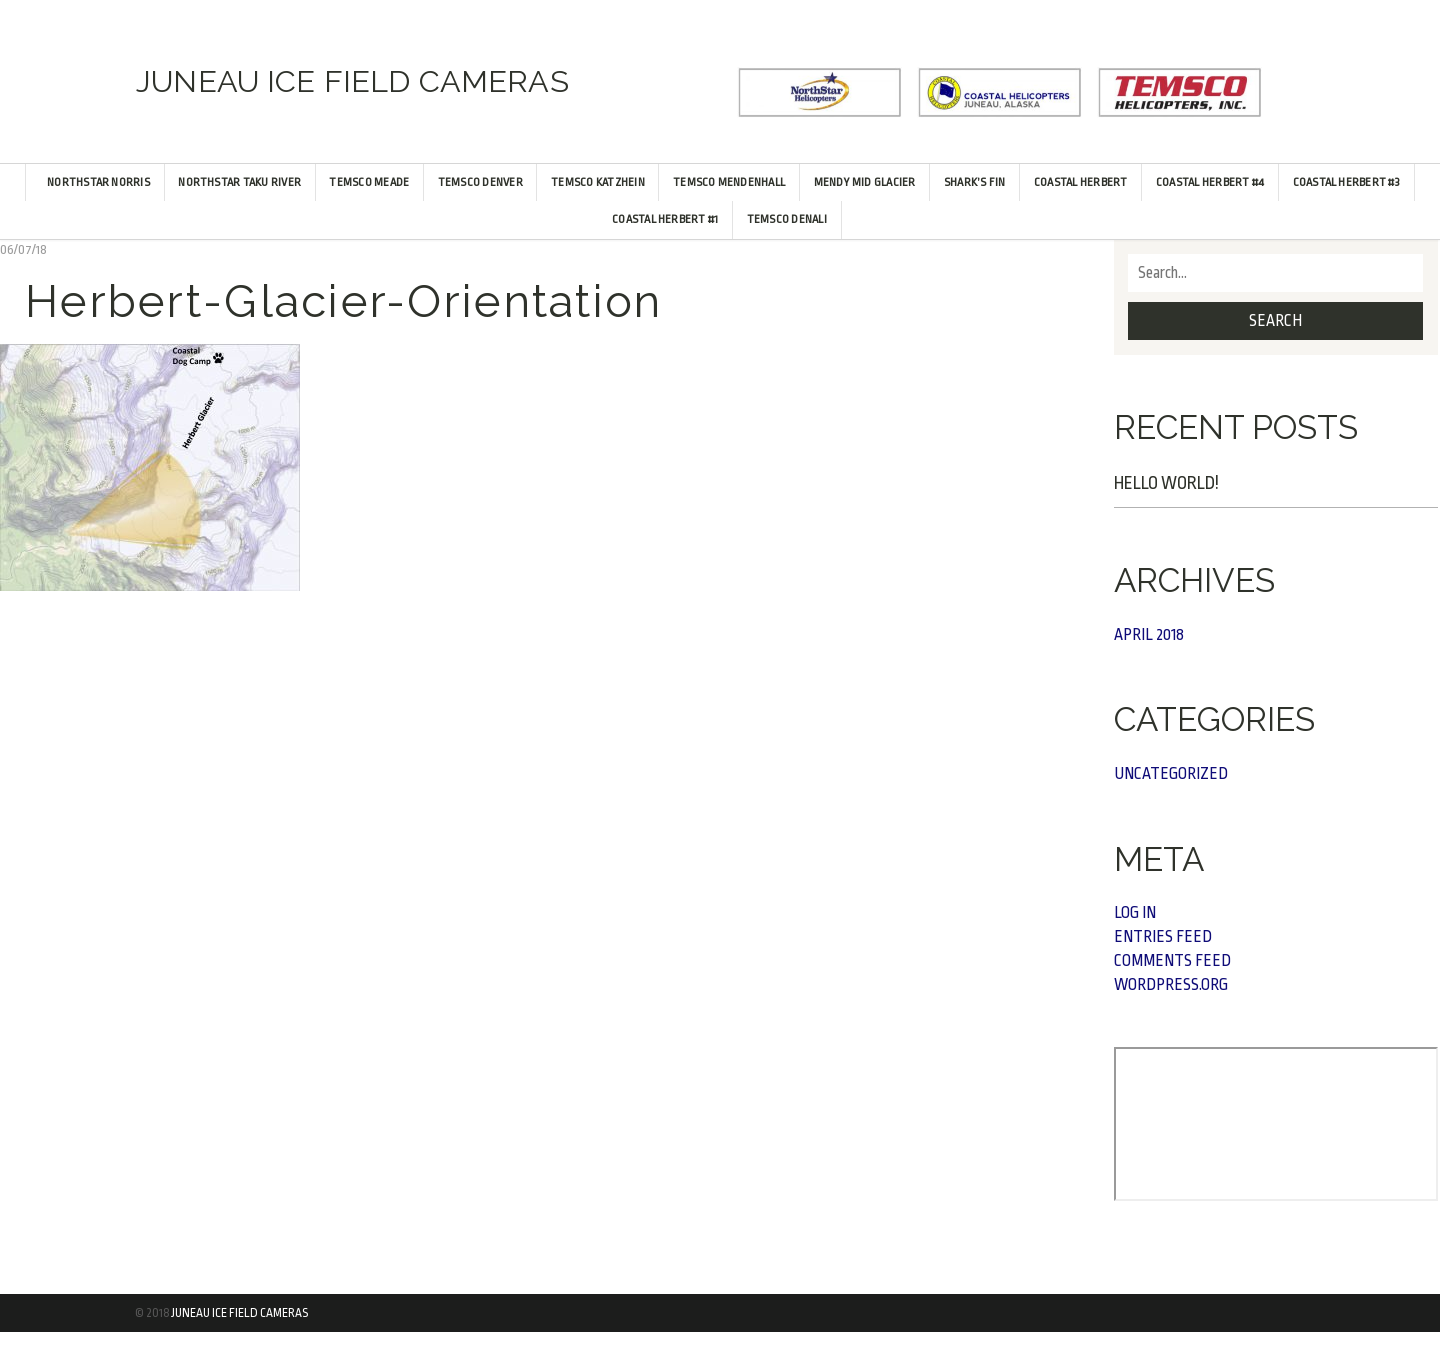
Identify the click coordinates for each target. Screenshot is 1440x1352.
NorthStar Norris (98, 182)
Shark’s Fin (975, 182)
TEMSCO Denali (787, 219)
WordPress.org (1171, 985)
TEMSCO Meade (369, 182)
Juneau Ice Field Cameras (239, 1313)
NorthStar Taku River (239, 182)
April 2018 (1149, 635)
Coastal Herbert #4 (1210, 182)
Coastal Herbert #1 (665, 219)
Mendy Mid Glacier (865, 182)
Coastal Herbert (1081, 182)
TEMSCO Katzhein (598, 182)
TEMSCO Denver (480, 182)
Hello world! (1166, 483)
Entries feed (1163, 937)
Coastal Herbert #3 (1346, 182)
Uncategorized (1171, 774)
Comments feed (1172, 961)
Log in (1135, 913)
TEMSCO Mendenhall (729, 182)
